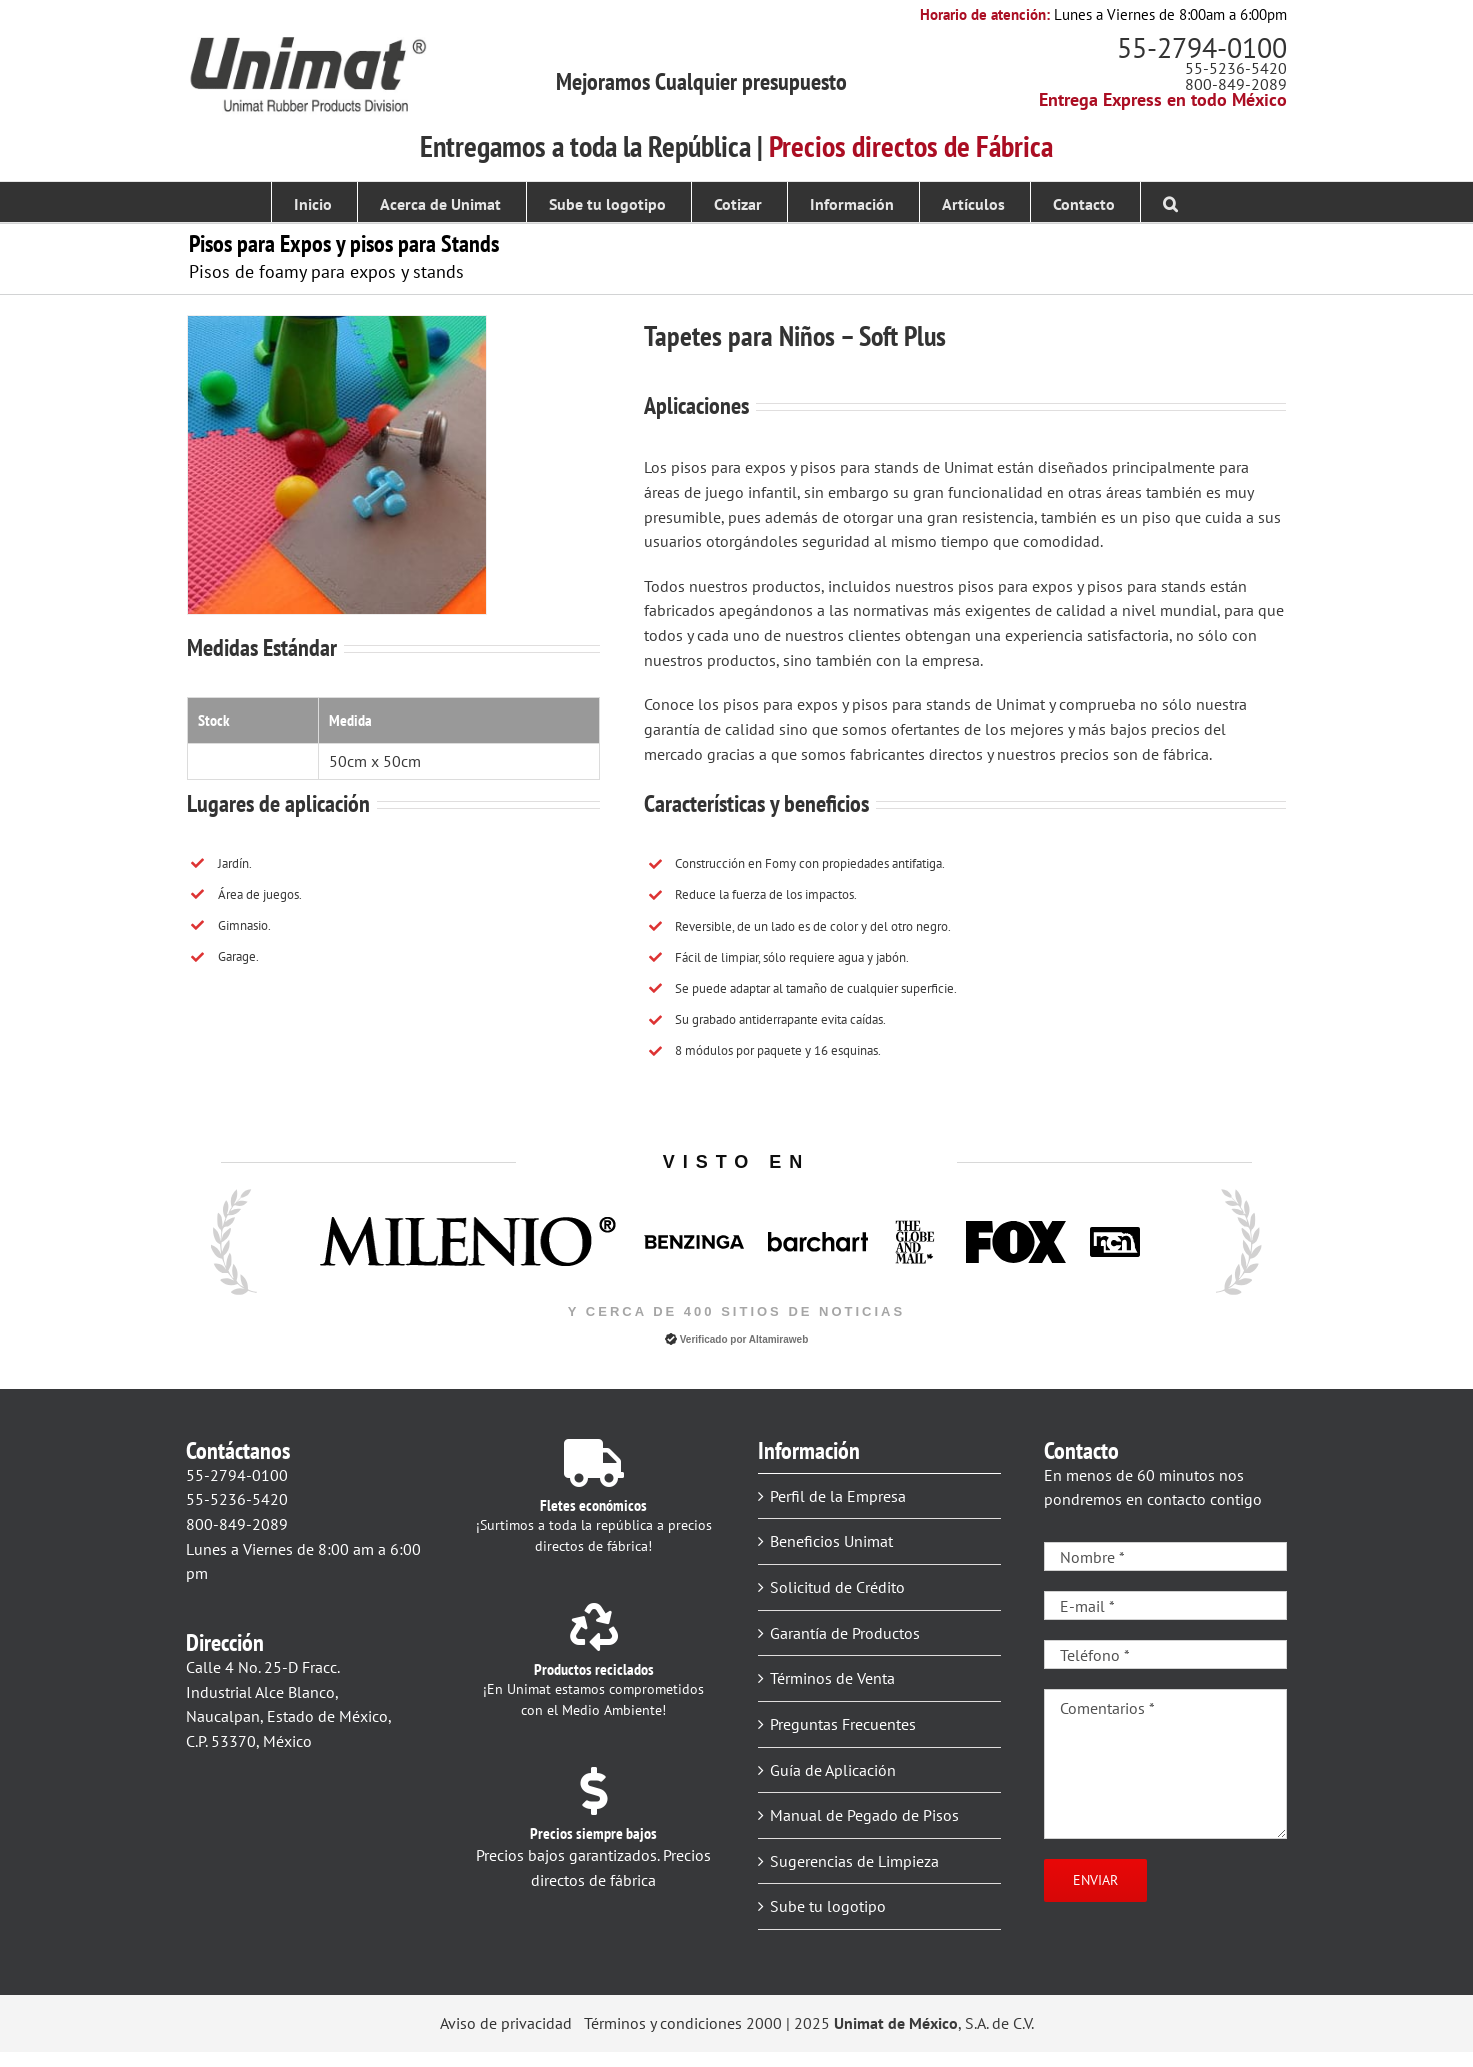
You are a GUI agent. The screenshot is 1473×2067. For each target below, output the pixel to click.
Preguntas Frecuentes (843, 1724)
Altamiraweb (778, 1339)
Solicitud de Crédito (837, 1587)
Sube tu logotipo (828, 1906)
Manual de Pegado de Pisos (864, 1815)
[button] (1170, 202)
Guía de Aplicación (833, 1770)
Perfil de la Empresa (838, 1496)
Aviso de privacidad (506, 2023)
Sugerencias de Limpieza (854, 1861)
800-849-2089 (1236, 84)
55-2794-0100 (1202, 47)
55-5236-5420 (1236, 68)
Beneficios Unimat (831, 1541)
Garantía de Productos (845, 1633)
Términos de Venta (832, 1678)
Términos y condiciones (663, 2023)
